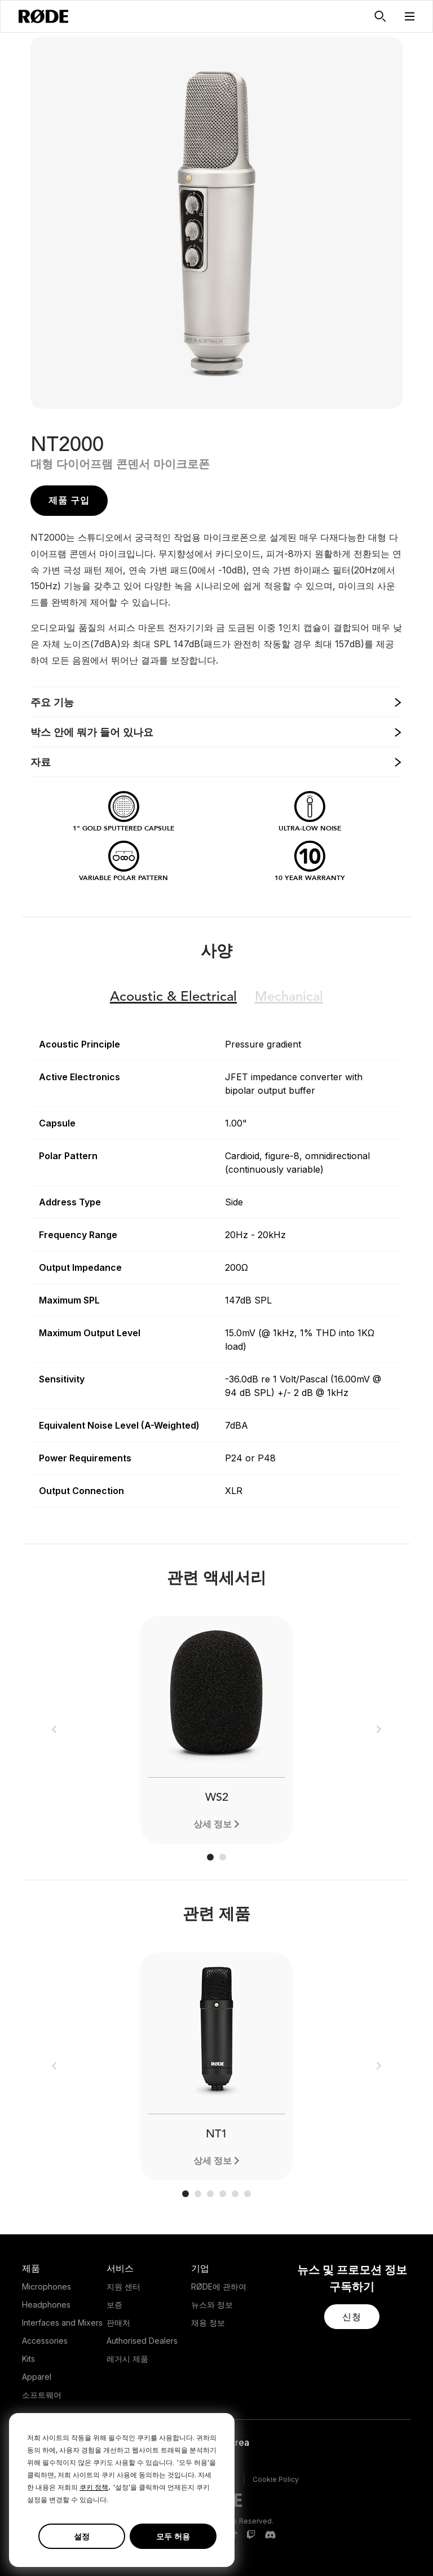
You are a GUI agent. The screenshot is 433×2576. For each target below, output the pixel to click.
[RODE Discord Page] (270, 2535)
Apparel (36, 2376)
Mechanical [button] (289, 997)
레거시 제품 (127, 2358)
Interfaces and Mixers (62, 2322)
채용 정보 (208, 2322)
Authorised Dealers (142, 2340)
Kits (28, 2358)
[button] (410, 16)
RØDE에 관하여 (218, 2286)
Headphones (46, 2304)
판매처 (118, 2322)
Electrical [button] (173, 997)
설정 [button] (82, 2536)
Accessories (45, 2340)
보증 (114, 2304)
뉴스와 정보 (212, 2304)
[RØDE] (43, 16)
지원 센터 (123, 2286)
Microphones (46, 2286)
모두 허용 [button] (173, 2536)
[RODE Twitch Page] (250, 2535)
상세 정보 (212, 1824)
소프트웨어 (41, 2395)
